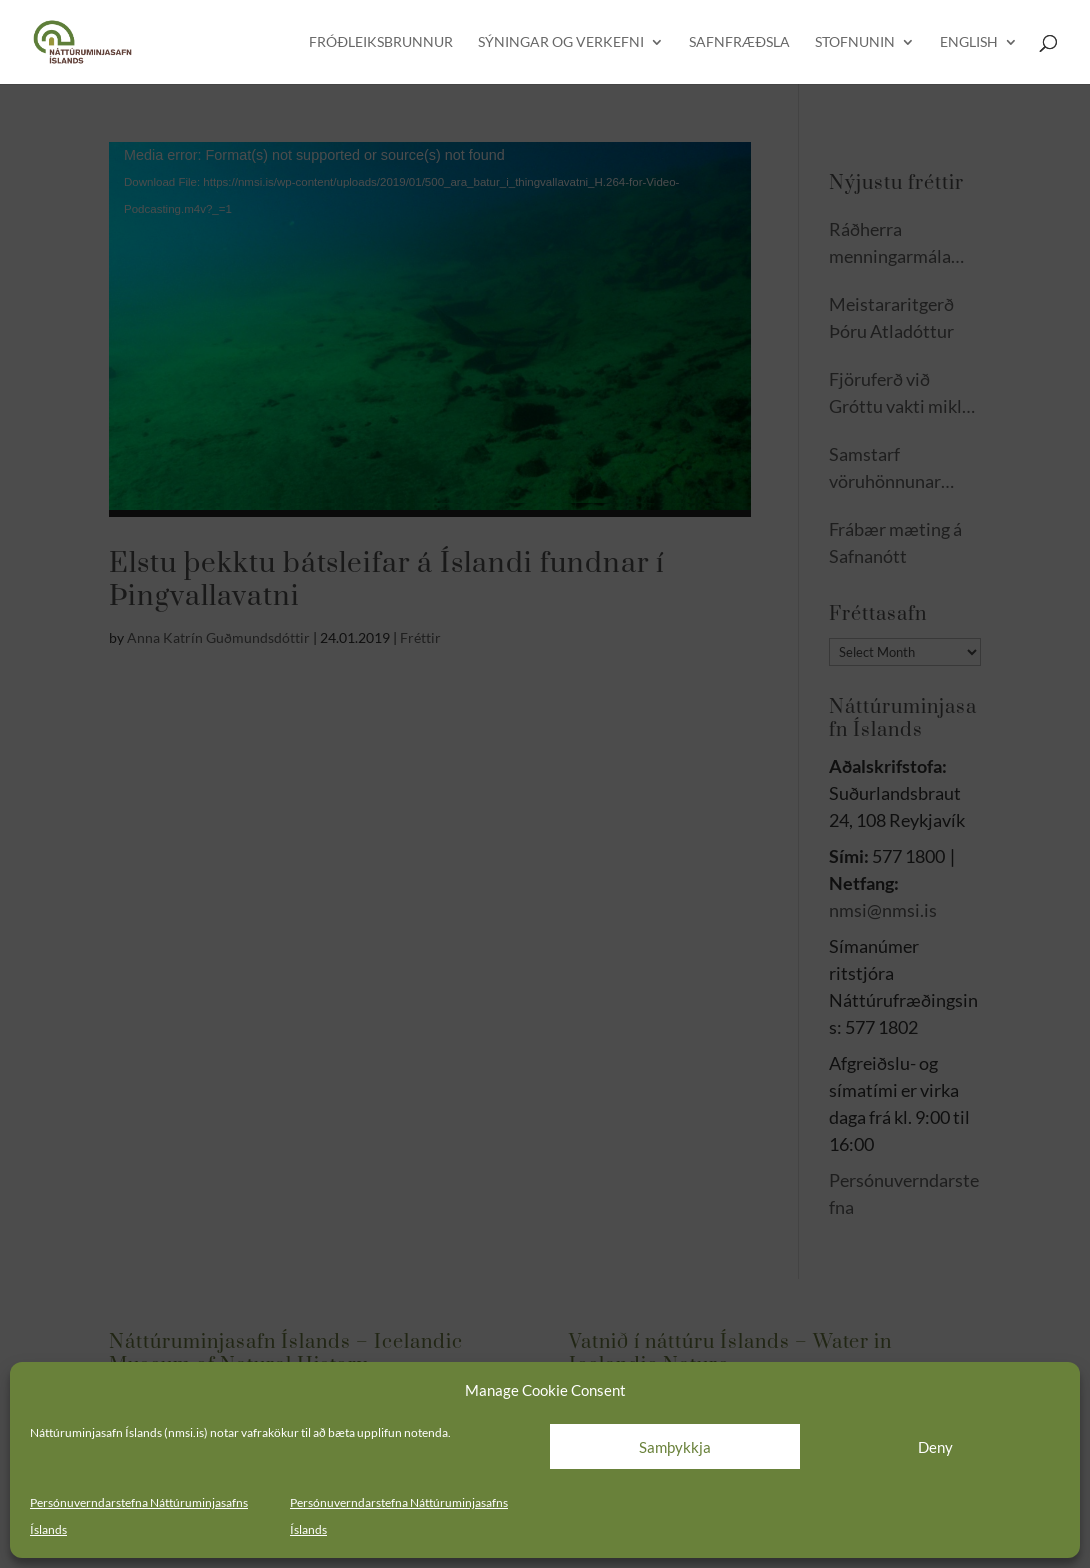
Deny (935, 1447)
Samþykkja (675, 1447)
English (969, 42)
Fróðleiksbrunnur (381, 42)
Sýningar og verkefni (561, 42)
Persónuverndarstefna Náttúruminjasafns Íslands (139, 1516)
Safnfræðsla (739, 42)
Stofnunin (855, 42)
